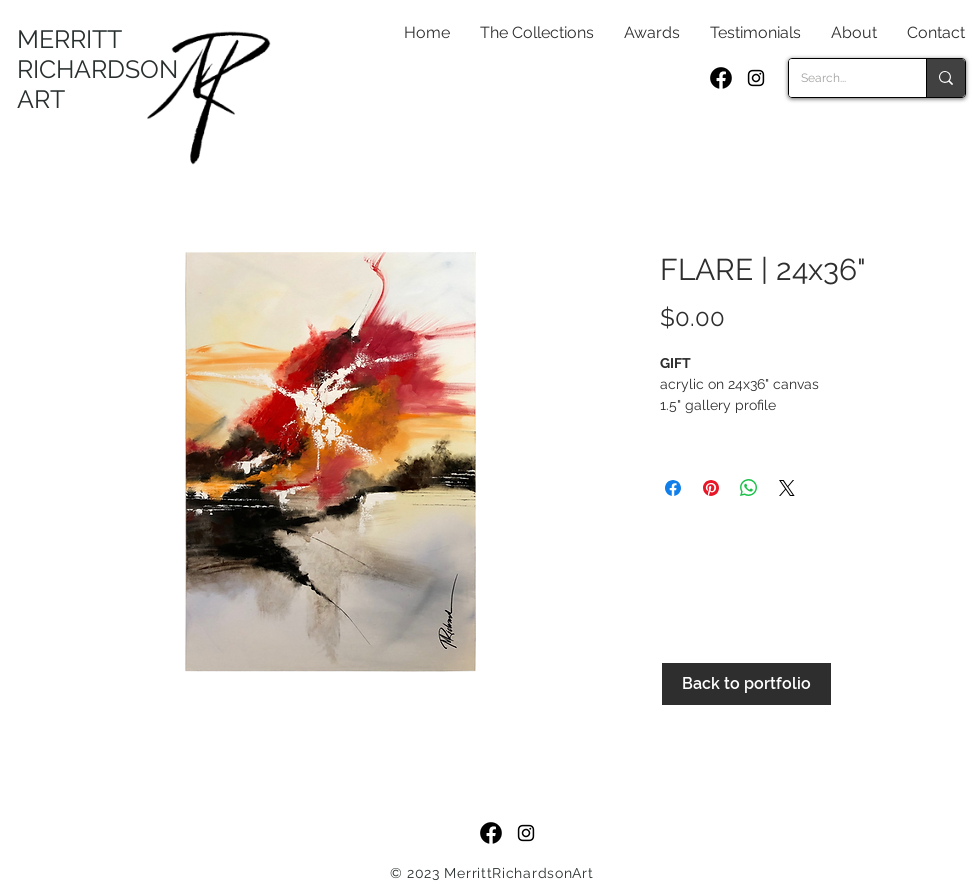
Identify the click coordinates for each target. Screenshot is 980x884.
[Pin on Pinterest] (711, 488)
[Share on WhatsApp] (749, 488)
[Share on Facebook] (673, 488)
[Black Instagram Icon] (756, 78)
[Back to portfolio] (746, 684)
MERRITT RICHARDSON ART (97, 69)
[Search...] (842, 78)
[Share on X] (787, 488)
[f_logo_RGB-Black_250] (721, 78)
